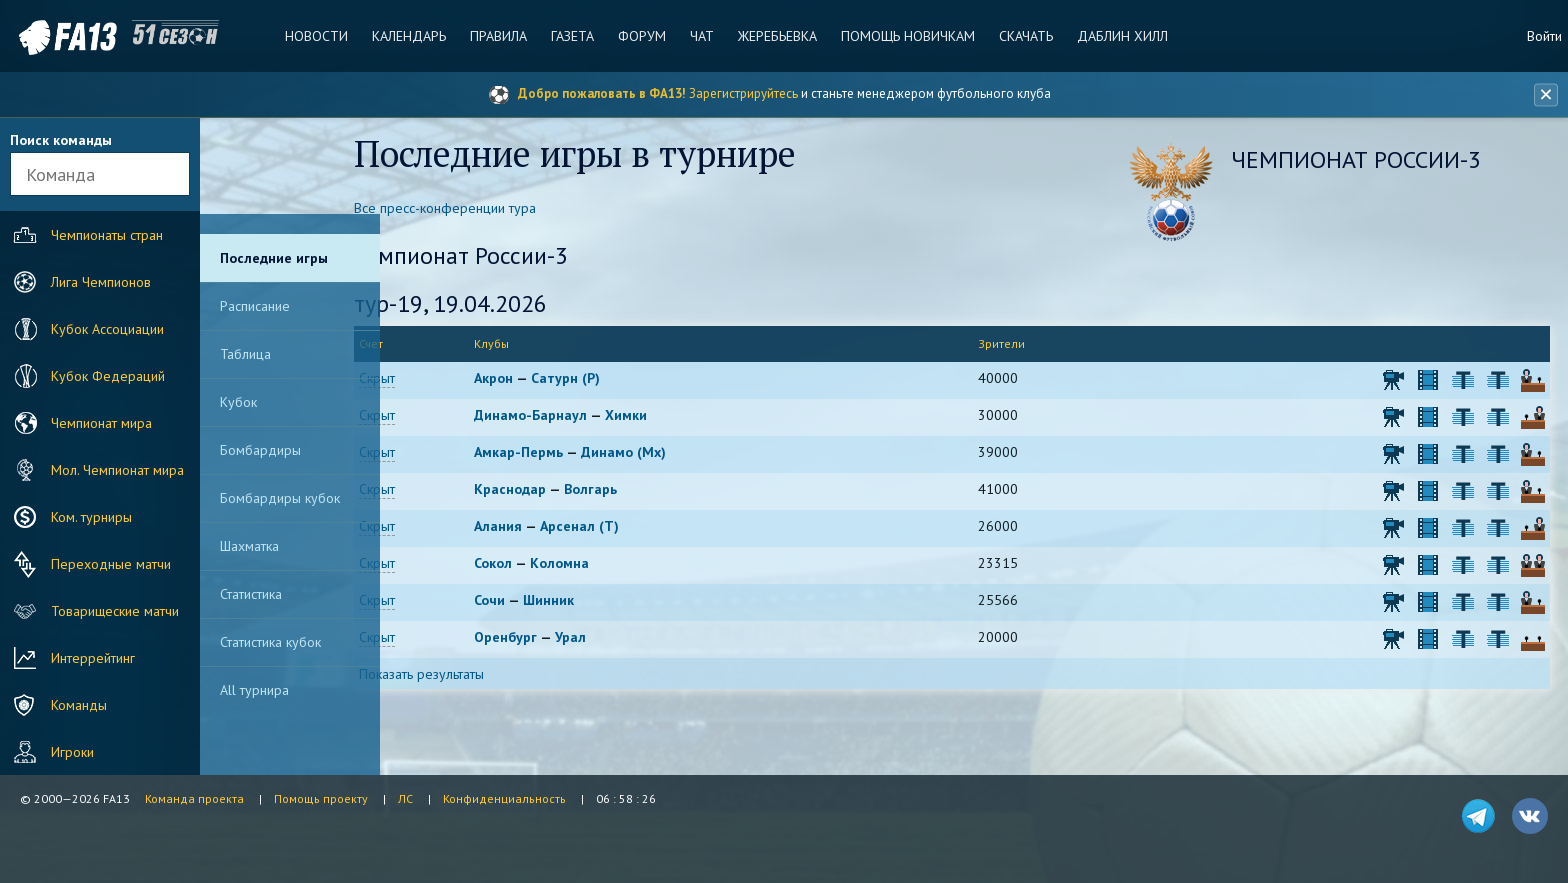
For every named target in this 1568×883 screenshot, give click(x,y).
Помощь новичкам (905, 36)
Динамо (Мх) (664, 454)
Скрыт (423, 380)
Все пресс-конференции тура (491, 210)
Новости (320, 36)
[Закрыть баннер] (1544, 95)
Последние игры (274, 258)
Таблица (245, 354)
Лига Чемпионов (80, 282)
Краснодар (551, 491)
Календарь (412, 36)
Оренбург (546, 639)
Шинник (589, 602)
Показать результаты (467, 676)
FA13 (60, 37)
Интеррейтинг (72, 658)
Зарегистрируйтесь (743, 93)
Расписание (255, 306)
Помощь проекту (321, 798)
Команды (58, 705)
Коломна (600, 565)
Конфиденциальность (504, 798)
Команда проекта (194, 798)
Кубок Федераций (87, 376)
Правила (500, 36)
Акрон (534, 380)
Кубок (238, 402)
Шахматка (249, 546)
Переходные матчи (90, 564)
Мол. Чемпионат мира (96, 470)
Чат (701, 36)
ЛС (405, 798)
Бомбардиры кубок (280, 498)
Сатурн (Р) (606, 380)
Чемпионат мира (80, 423)
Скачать (1022, 36)
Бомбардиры (260, 450)
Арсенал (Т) (620, 528)
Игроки (51, 752)
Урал (611, 639)
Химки (667, 417)
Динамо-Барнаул (571, 417)
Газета (573, 36)
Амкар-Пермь (559, 454)
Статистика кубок (270, 642)
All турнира (254, 690)
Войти (1544, 36)
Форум (642, 36)
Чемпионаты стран (86, 235)
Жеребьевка (775, 36)
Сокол (534, 565)
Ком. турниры (70, 517)
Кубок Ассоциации (86, 329)
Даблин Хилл (1117, 36)
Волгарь (631, 491)
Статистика (251, 594)
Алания (539, 528)
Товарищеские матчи (94, 611)
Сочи (530, 602)
